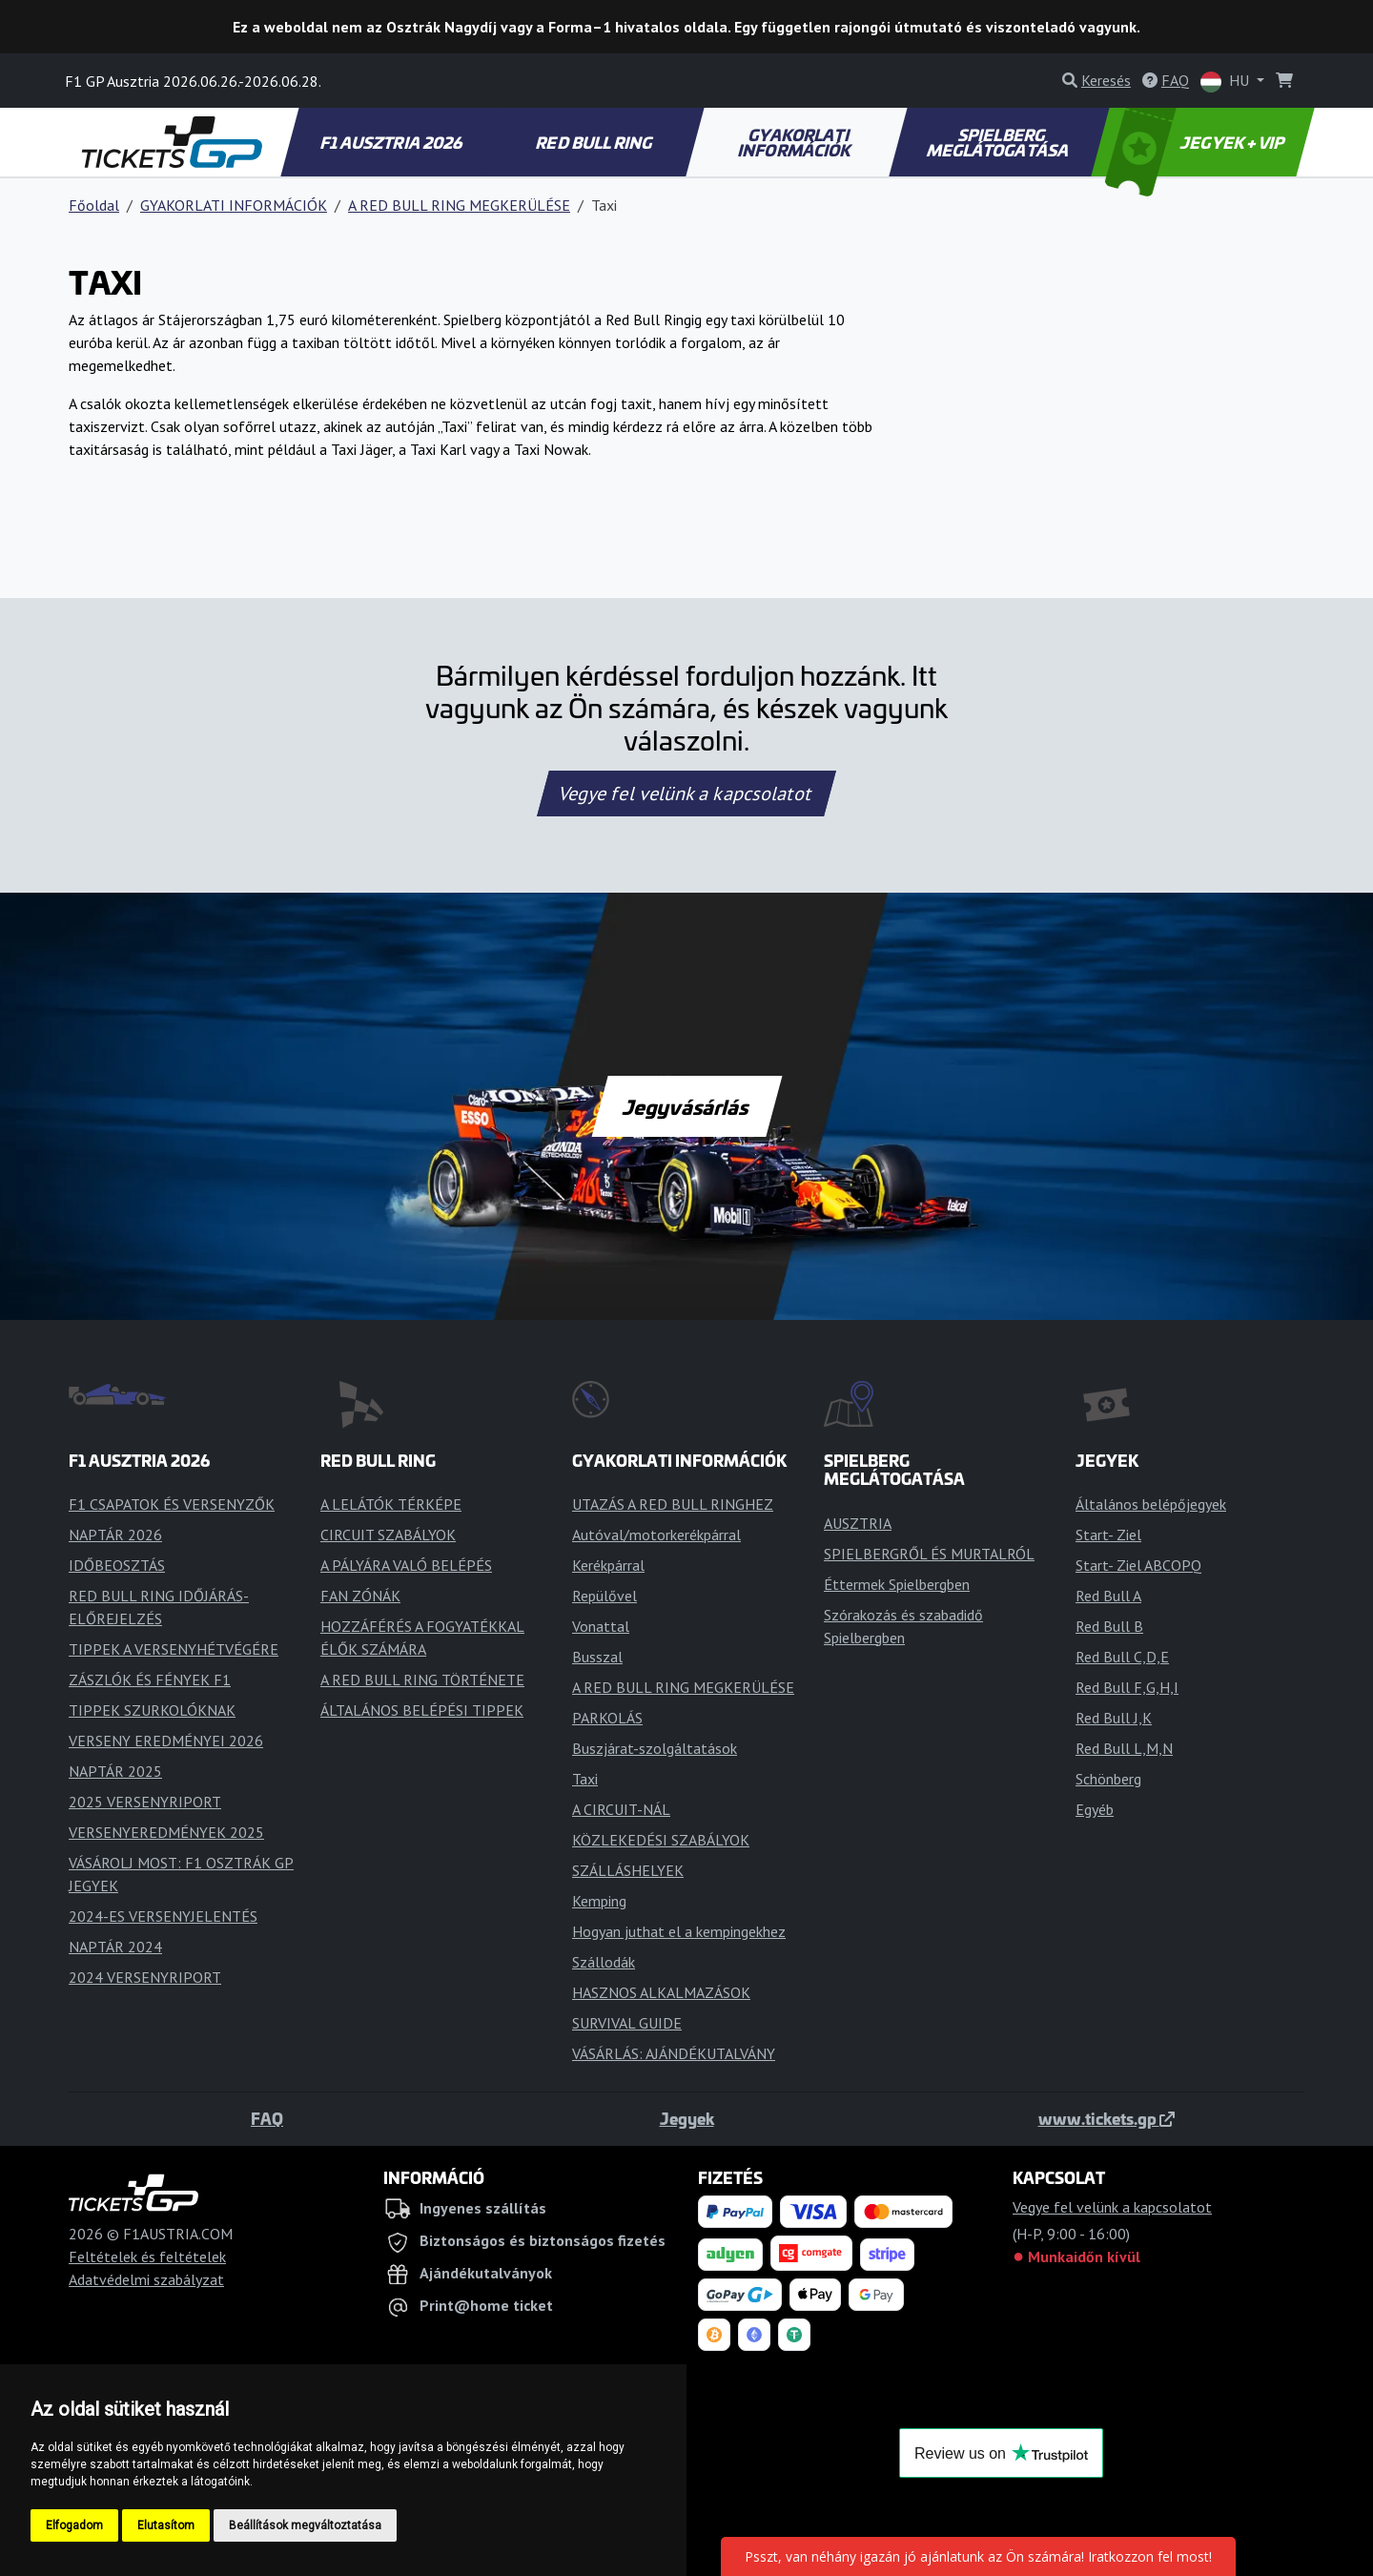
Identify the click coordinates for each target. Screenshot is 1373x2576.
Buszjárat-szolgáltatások (654, 1748)
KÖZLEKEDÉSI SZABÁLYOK (660, 1839)
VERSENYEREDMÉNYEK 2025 (166, 1832)
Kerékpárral (608, 1565)
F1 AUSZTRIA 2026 (392, 142)
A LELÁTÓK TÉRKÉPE (390, 1504)
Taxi (585, 1778)
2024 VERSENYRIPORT (145, 1977)
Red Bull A (1108, 1595)
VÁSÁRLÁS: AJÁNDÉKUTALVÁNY (673, 2053)
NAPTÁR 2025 (115, 1771)
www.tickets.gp (1106, 2118)
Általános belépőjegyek (1151, 1504)
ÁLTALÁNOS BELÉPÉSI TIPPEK (421, 1710)
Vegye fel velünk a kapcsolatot (686, 793)
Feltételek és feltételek (147, 2256)
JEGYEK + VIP (1197, 142)
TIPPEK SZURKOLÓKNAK (152, 1710)
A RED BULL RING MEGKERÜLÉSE (459, 205)
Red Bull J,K (1114, 1717)
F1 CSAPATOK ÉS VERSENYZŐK (172, 1504)
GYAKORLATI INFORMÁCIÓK (795, 142)
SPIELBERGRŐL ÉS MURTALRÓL (929, 1553)
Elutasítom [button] (166, 2525)
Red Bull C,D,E (1122, 1656)
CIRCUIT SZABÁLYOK (388, 1534)
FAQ (267, 2118)
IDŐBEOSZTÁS (117, 1565)
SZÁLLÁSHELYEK (628, 1870)
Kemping (599, 1900)
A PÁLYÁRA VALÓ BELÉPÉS (406, 1565)
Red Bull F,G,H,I (1127, 1687)
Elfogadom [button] (74, 2525)
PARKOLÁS (607, 1717)
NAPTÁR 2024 (115, 1946)
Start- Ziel (1108, 1534)
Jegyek (687, 2118)
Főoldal (94, 205)
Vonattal (600, 1626)
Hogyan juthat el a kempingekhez (679, 1931)
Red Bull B (1109, 1626)
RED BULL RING (595, 142)
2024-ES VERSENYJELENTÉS (163, 1916)
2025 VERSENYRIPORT (145, 1801)
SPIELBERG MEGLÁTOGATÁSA (998, 142)
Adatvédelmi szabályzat (146, 2279)
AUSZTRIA (857, 1523)
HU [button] (1226, 82)
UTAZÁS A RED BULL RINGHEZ (672, 1504)
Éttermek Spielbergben (897, 1584)
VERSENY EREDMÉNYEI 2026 (166, 1740)
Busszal (597, 1656)
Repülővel (604, 1595)
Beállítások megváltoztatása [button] (305, 2525)
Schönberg (1108, 1778)
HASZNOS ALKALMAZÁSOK (661, 1992)
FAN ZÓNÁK (360, 1595)
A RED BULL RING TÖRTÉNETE (422, 1679)
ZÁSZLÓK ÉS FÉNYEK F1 (150, 1679)
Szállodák (603, 1961)
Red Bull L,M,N (1124, 1748)
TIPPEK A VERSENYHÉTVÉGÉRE (173, 1649)
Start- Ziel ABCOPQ (1138, 1565)
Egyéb (1095, 1809)
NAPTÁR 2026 (115, 1534)
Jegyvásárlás (686, 1106)
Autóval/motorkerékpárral (656, 1534)
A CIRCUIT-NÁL (621, 1809)
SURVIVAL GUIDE (627, 2022)
